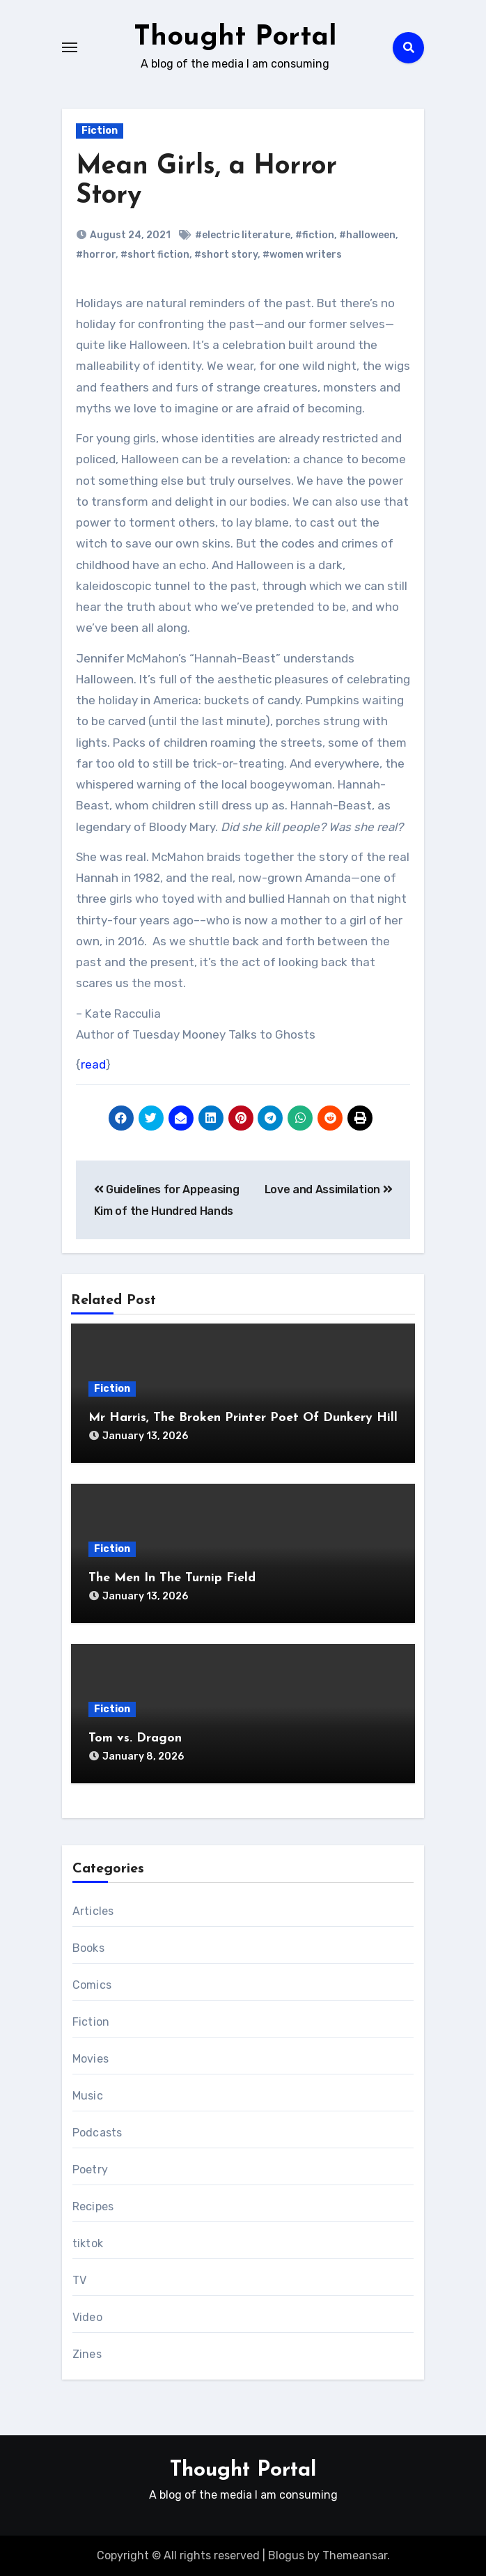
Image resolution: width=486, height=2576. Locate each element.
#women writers (302, 255)
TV (79, 2280)
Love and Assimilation (329, 1189)
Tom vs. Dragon (135, 1738)
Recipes (92, 2206)
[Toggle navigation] (69, 47)
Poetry (90, 2169)
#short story (226, 255)
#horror (96, 255)
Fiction (99, 131)
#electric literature (242, 235)
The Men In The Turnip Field (172, 1578)
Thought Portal (235, 38)
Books (88, 1948)
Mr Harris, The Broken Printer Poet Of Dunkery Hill (243, 1418)
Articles (93, 1911)
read (93, 1064)
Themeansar (354, 2555)
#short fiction (154, 255)
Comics (91, 1985)
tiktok (87, 2243)
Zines (87, 2354)
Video (87, 2317)
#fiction (314, 235)
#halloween (367, 235)
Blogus (286, 2555)
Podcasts (97, 2132)
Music (87, 2095)
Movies (90, 2058)
